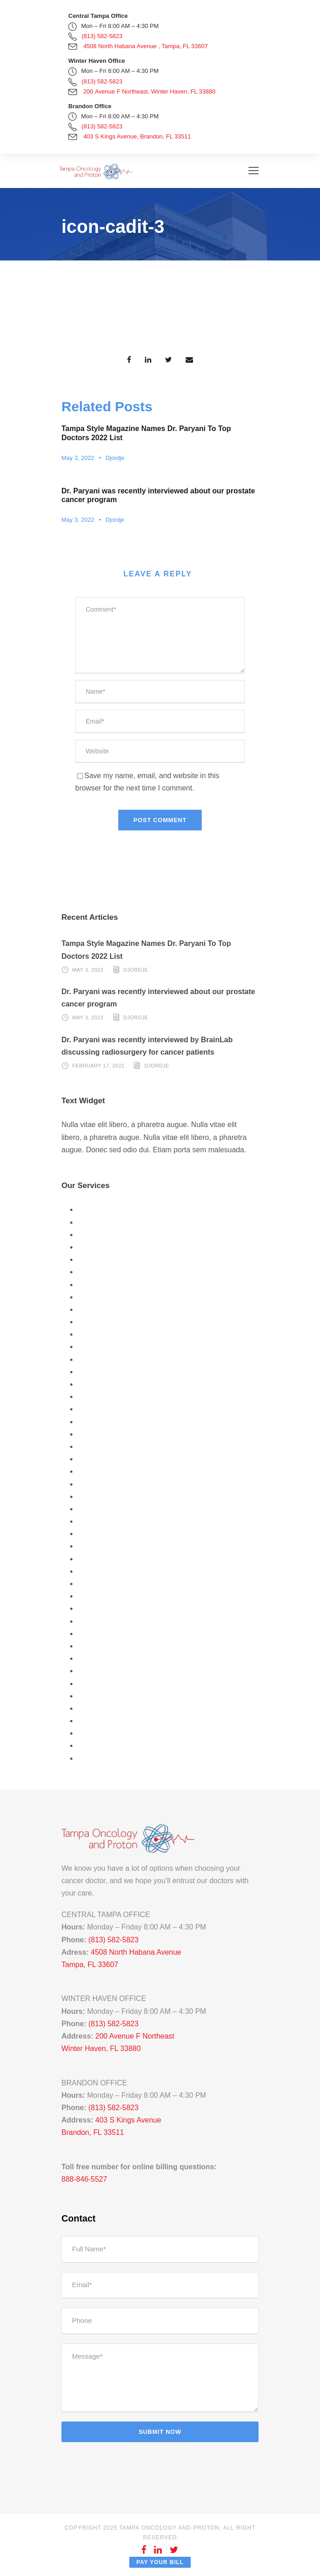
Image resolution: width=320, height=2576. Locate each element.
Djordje (114, 457)
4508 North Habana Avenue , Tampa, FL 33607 (145, 46)
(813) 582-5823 (102, 36)
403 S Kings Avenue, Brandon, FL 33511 (137, 136)
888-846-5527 (84, 2179)
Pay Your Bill (159, 2562)
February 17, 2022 (98, 1065)
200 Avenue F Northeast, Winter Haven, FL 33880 (149, 91)
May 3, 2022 (77, 457)
